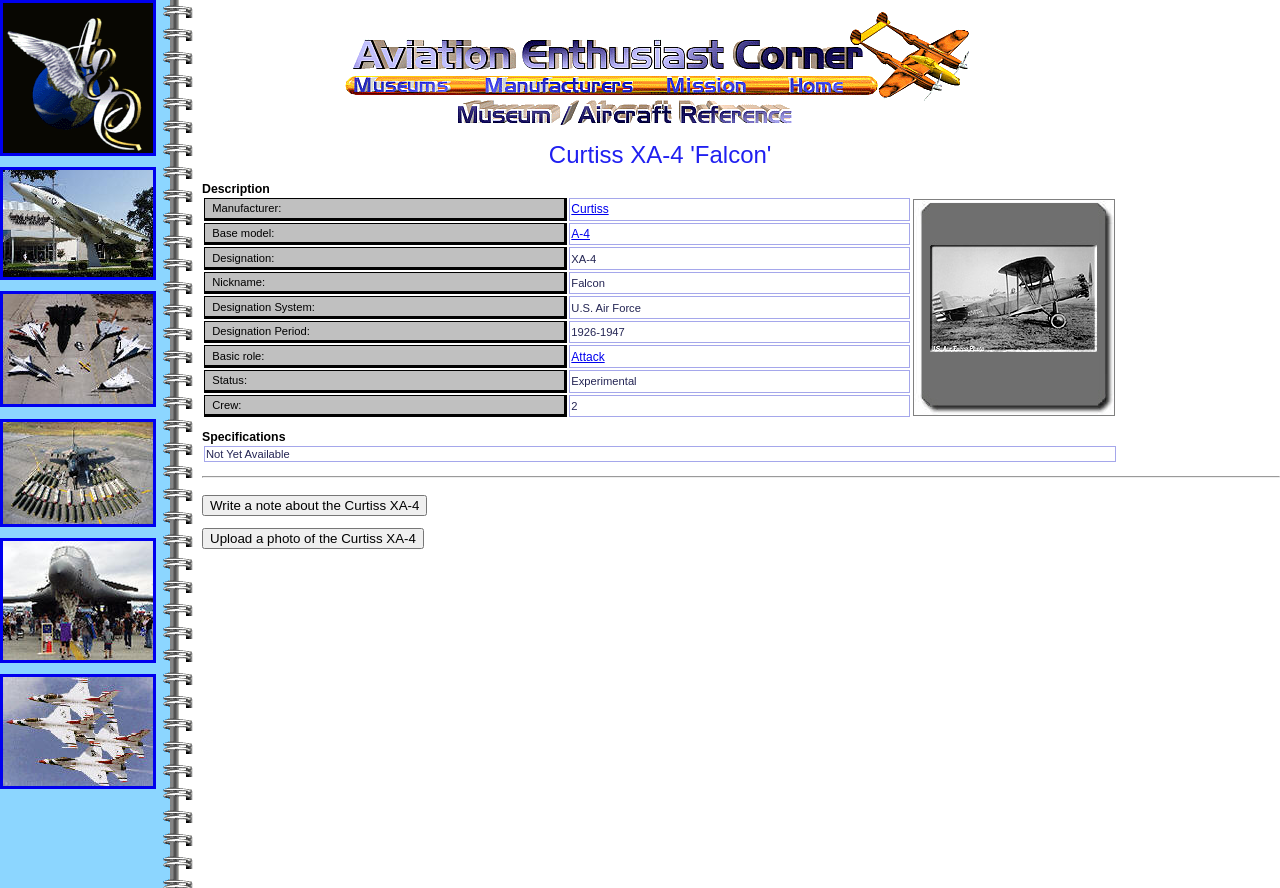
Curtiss (589, 209)
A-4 (580, 234)
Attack (587, 357)
